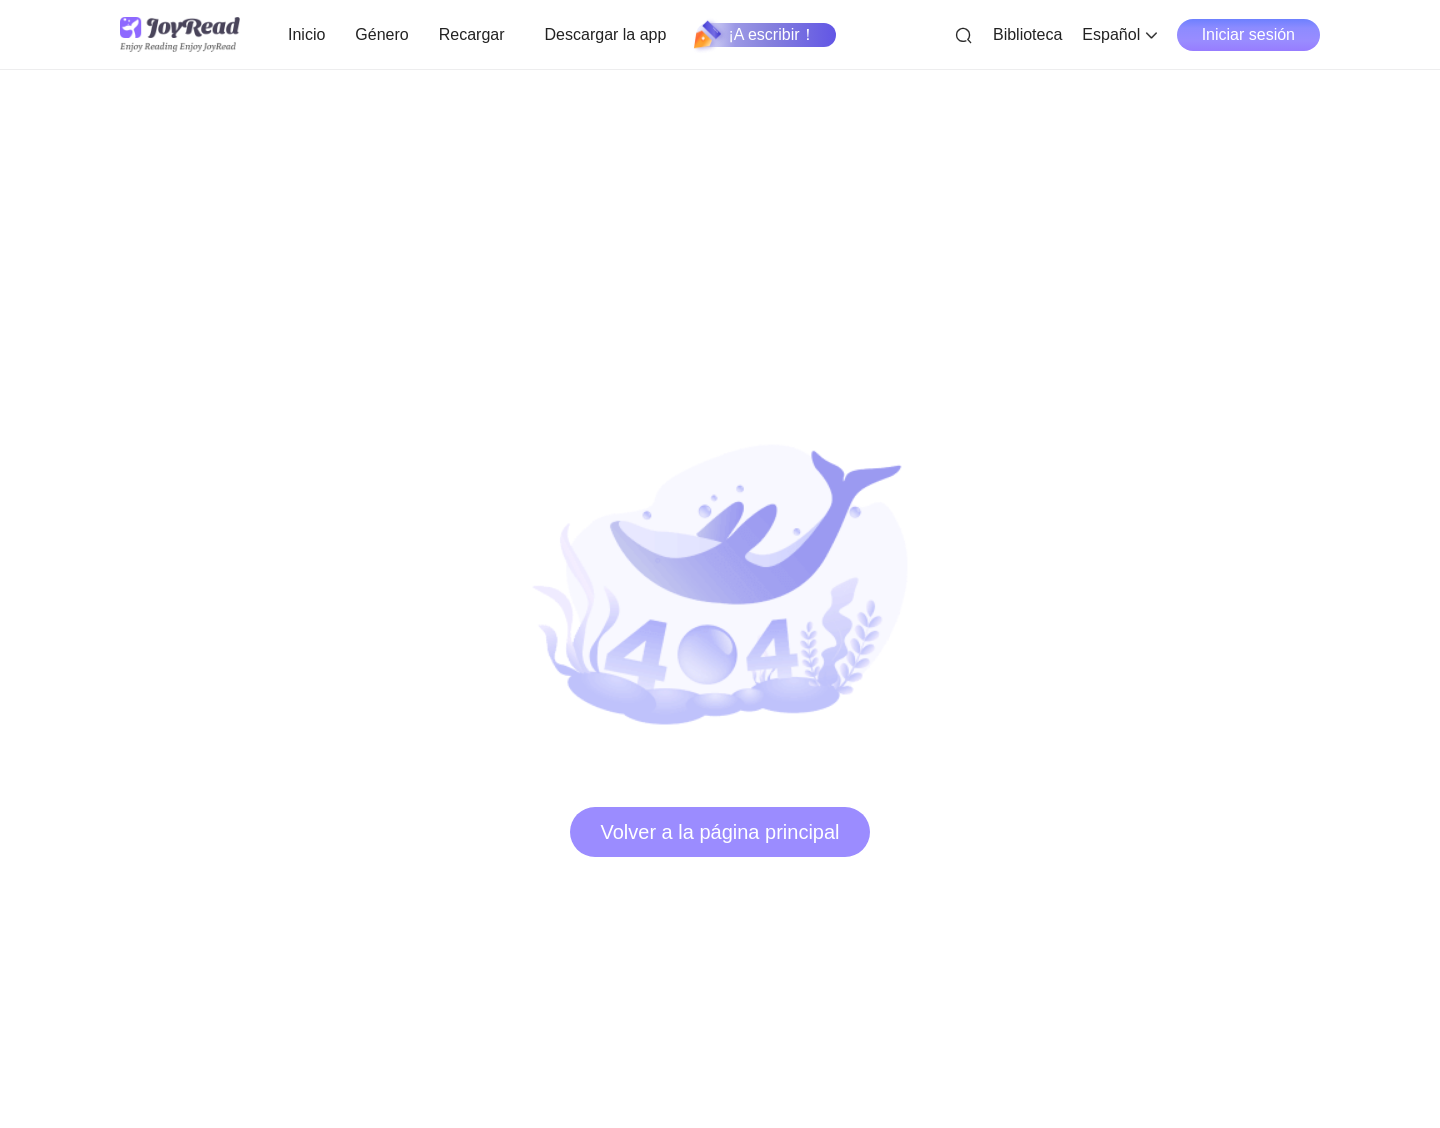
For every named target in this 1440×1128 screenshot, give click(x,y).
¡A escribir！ (755, 35)
